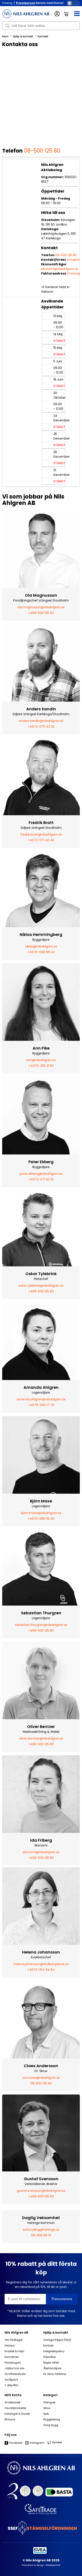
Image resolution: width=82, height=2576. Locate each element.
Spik (46, 2414)
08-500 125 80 (42, 150)
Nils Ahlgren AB (16, 2332)
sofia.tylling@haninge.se (41, 2229)
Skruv (47, 2408)
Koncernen (12, 2357)
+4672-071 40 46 (41, 840)
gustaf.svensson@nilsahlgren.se (41, 2190)
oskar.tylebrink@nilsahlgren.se (41, 1285)
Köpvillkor (49, 2357)
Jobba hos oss (14, 2368)
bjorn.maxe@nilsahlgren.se (41, 1513)
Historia (10, 2345)
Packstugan (13, 2362)
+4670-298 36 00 (41, 1518)
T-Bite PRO (11, 2385)
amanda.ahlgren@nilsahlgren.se (41, 1399)
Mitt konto (13, 2395)
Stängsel (49, 2402)
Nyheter (54, 2442)
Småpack (11, 2379)
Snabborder (13, 2402)
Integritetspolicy (54, 2351)
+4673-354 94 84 (41, 1970)
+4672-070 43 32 (41, 726)
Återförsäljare (52, 2368)
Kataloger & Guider (17, 2414)
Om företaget (13, 2340)
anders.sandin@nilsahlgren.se (41, 721)
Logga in (57, 14)
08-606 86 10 (41, 2235)
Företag (7, 3)
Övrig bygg (50, 2425)
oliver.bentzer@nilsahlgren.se (41, 1738)
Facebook (13, 2443)
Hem (5, 36)
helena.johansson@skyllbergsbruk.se (41, 1964)
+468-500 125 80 (41, 613)
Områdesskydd (15, 2374)
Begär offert (51, 2362)
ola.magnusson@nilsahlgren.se (41, 607)
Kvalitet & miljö (14, 2351)
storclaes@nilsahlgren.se (41, 2077)
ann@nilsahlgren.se (41, 1060)
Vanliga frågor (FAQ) (57, 2340)
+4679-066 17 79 (41, 1405)
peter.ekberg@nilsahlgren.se (41, 1174)
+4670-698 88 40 (41, 952)
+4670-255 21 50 (41, 1066)
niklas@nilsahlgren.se (41, 946)
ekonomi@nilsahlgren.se (60, 269)
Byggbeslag (51, 2419)
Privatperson (25, 3)
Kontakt (48, 2345)
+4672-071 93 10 (41, 1179)
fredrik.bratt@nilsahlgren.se (41, 834)
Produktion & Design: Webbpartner (41, 2565)
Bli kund (10, 2419)
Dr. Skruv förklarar (54, 2374)
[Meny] (74, 13)
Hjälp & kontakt (23, 36)
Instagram (34, 2443)
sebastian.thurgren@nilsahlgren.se (41, 1625)
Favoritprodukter (15, 2408)
